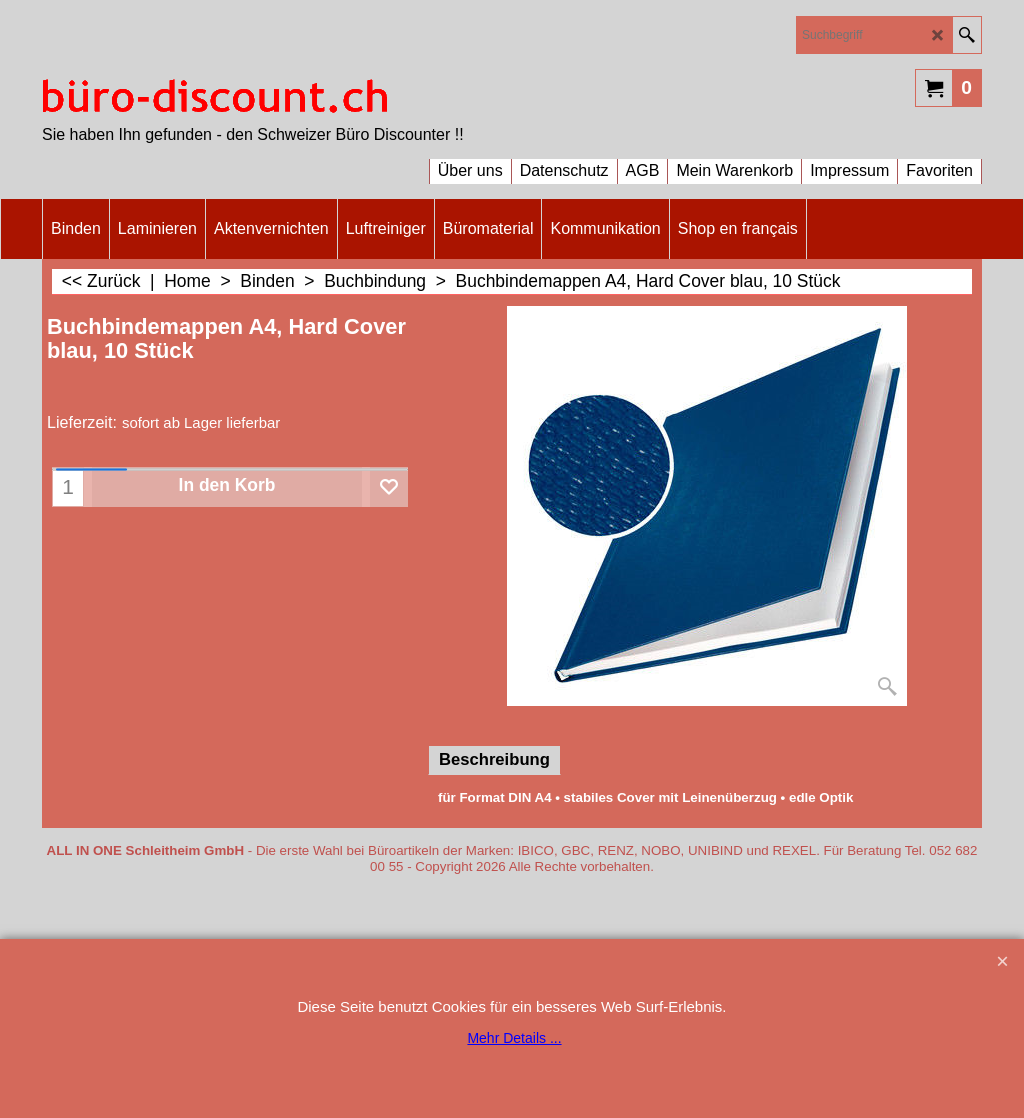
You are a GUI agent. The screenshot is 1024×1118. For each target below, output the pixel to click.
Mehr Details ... (514, 1038)
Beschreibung (494, 759)
